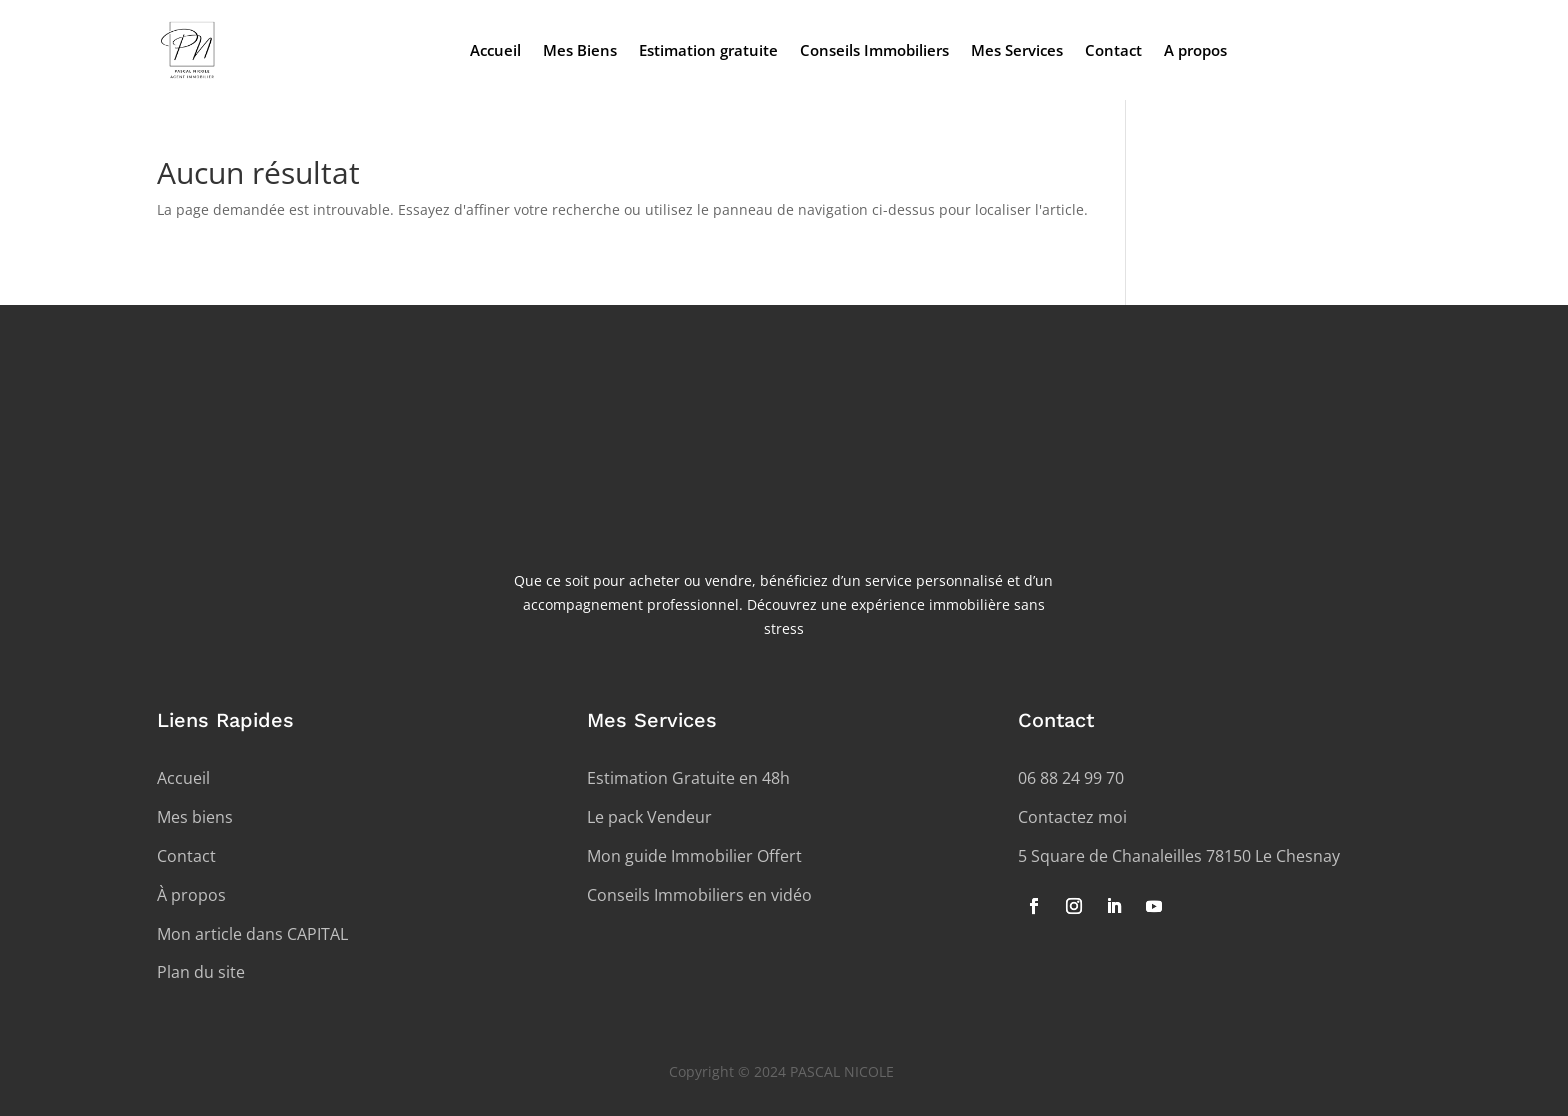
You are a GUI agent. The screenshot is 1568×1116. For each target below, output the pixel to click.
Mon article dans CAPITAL (252, 934)
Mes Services (1017, 51)
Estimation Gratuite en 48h (688, 778)
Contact (1113, 51)
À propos (191, 895)
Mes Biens (580, 51)
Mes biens (195, 817)
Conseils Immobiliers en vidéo (699, 895)
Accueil (495, 51)
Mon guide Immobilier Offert (694, 856)
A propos (1195, 51)
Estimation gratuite (708, 51)
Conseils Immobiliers (874, 51)
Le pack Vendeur (649, 817)
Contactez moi (1072, 817)
